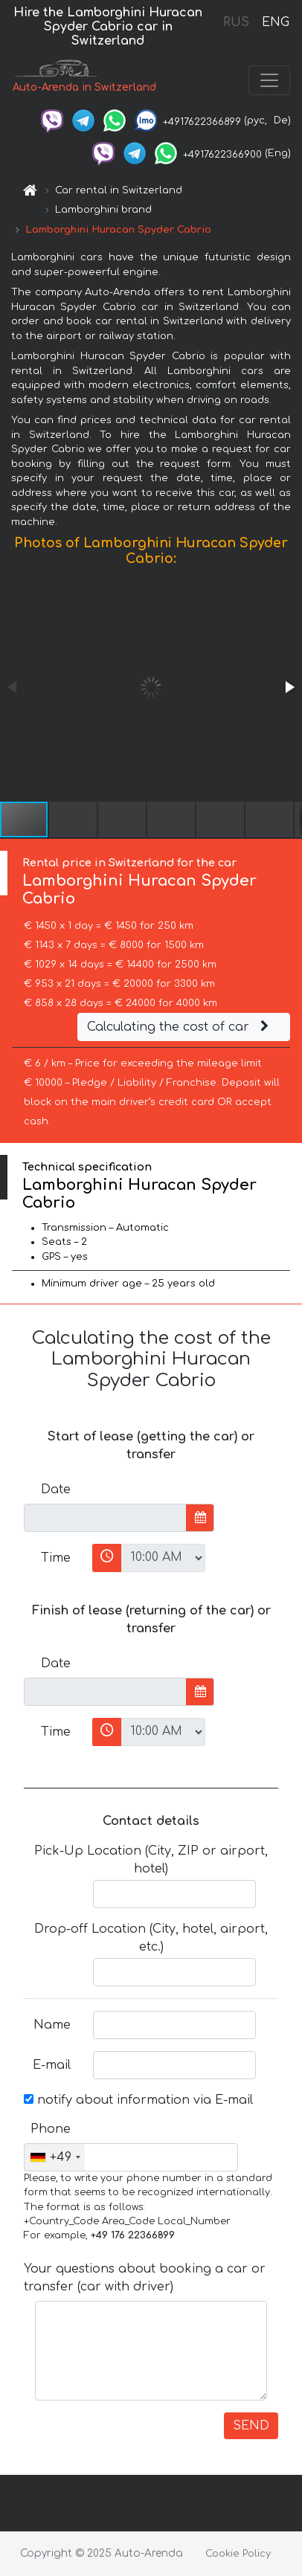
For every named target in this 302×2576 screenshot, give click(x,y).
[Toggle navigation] (269, 80)
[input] (105, 1518)
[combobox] (55, 2157)
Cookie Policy (238, 2553)
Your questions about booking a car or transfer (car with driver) (145, 2277)
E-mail (52, 2065)
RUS (236, 22)
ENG (275, 22)
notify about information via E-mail (138, 2100)
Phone (50, 2129)
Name (52, 2025)
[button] (289, 687)
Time (56, 1558)
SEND (251, 2425)
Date (56, 1489)
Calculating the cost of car (180, 1027)
